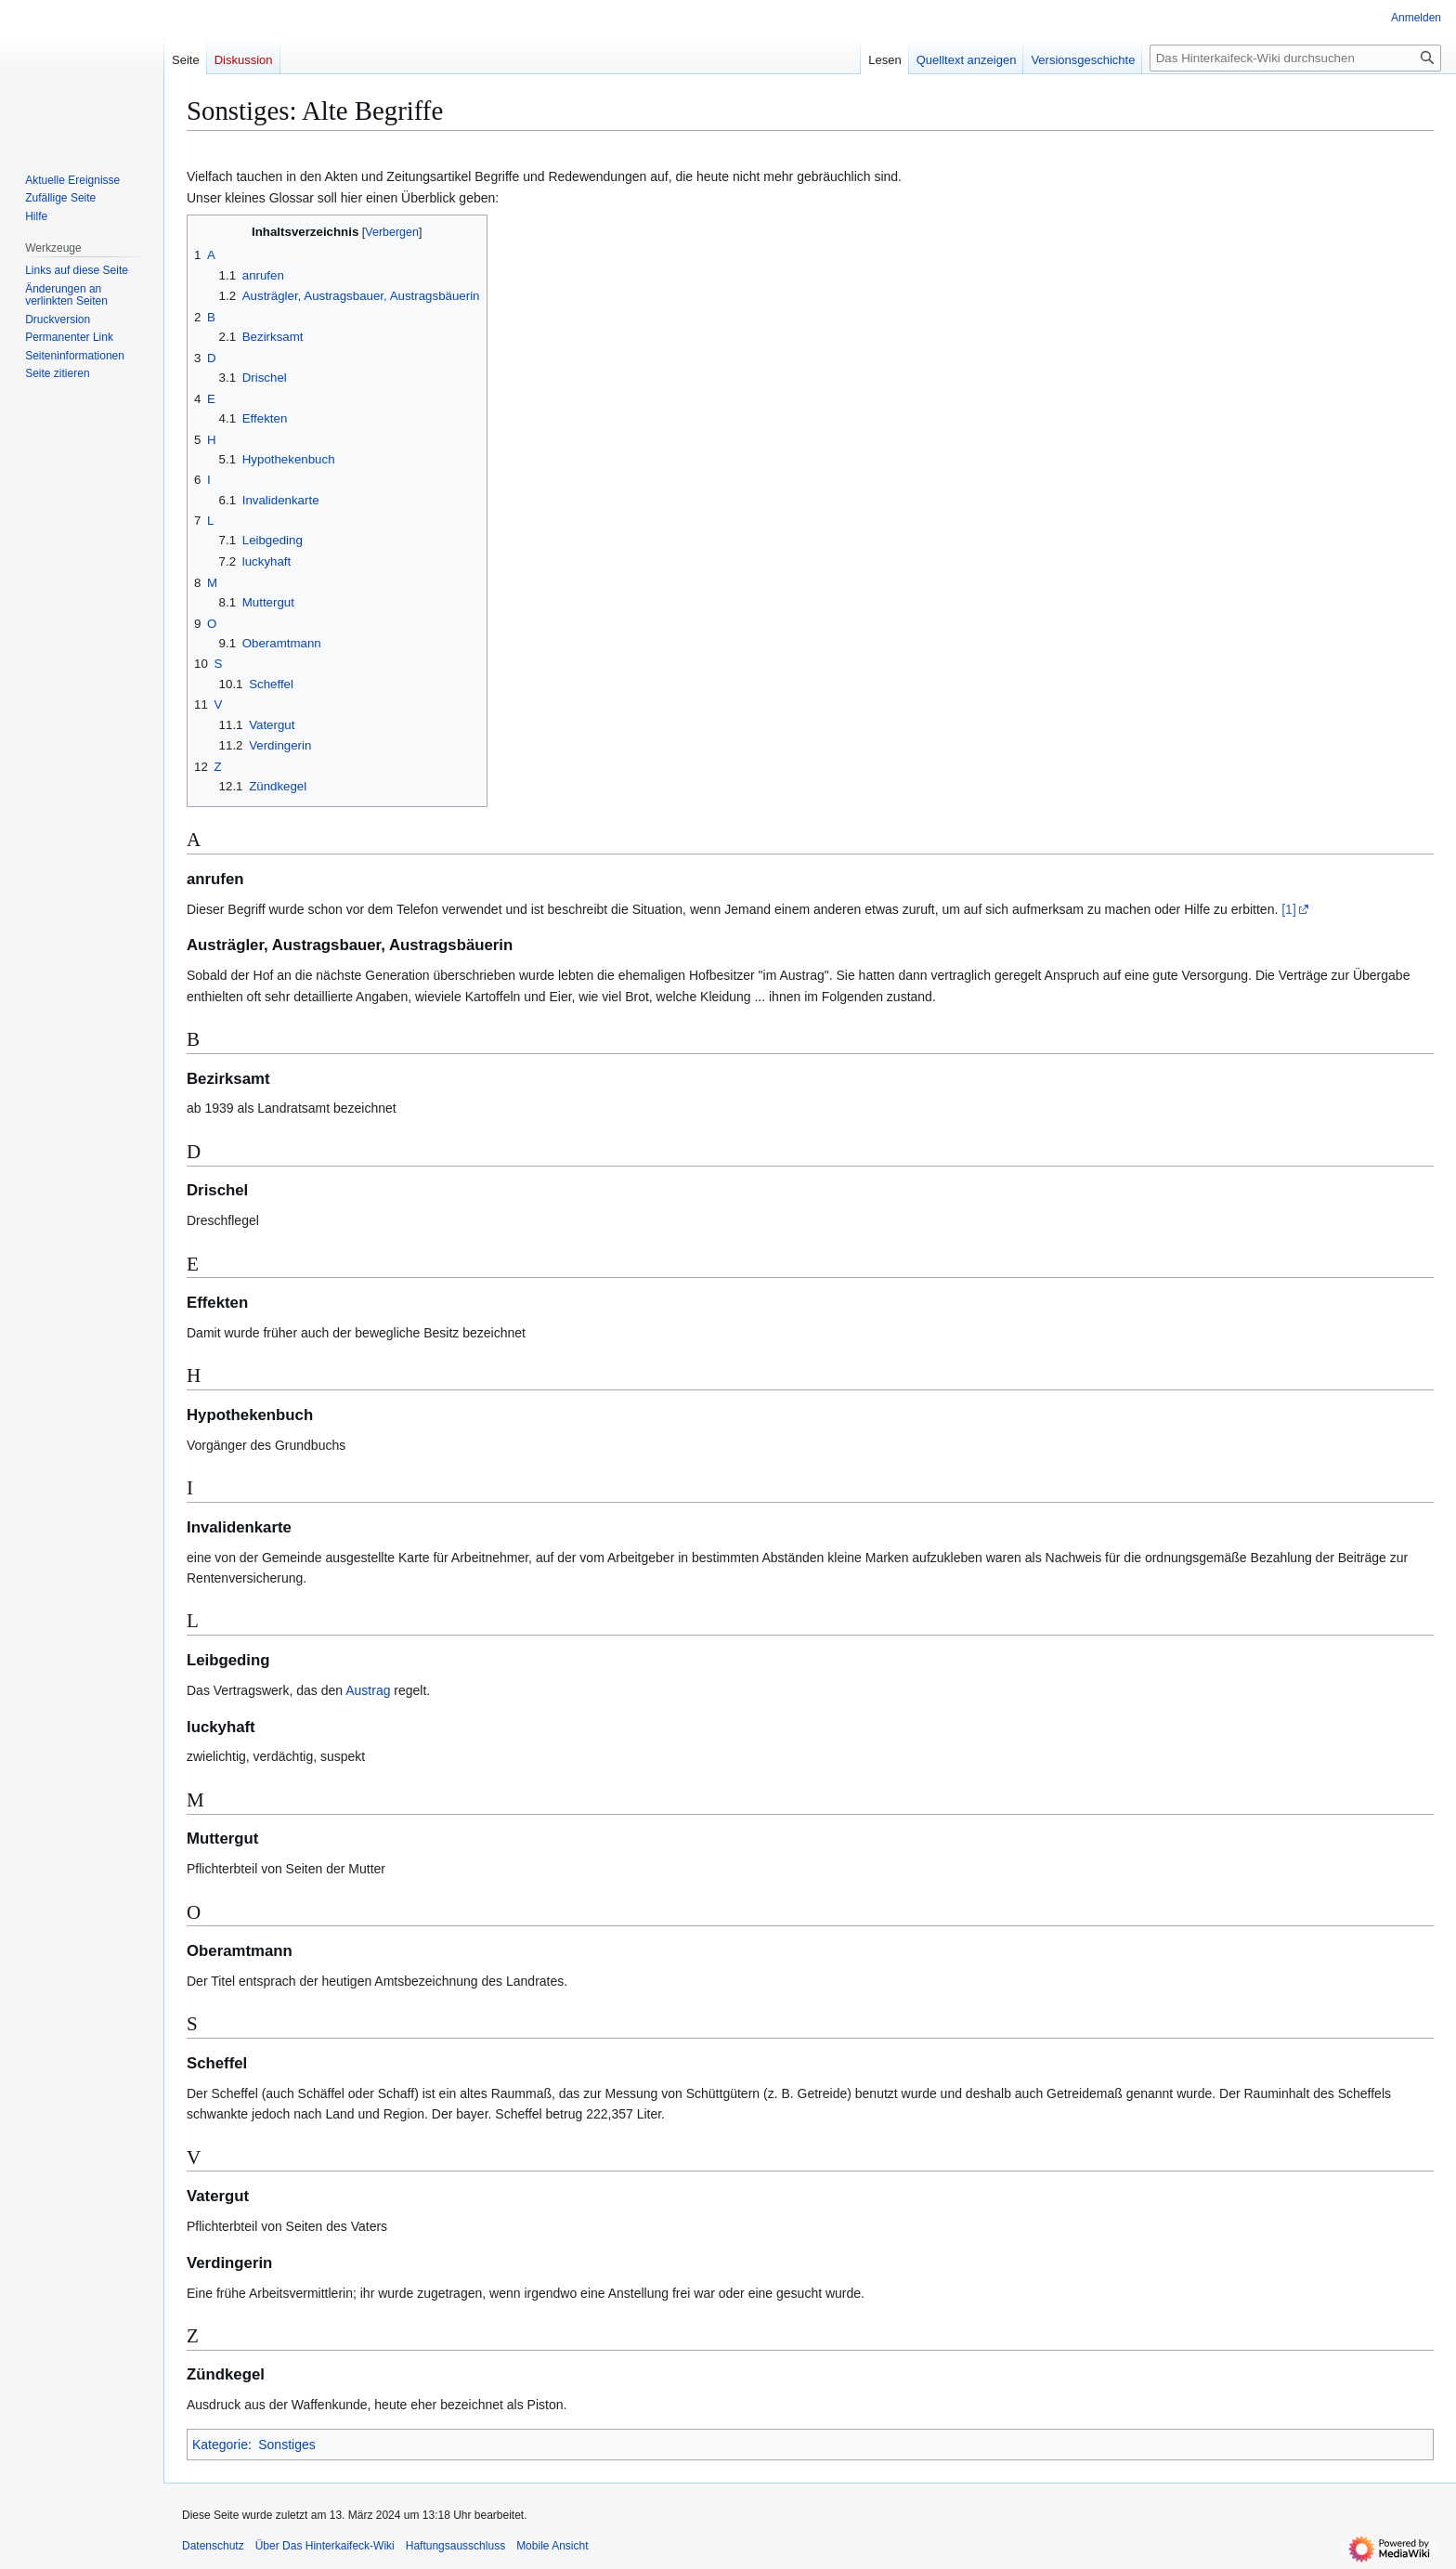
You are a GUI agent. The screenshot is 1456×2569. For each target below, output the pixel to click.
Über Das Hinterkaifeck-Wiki (325, 2545)
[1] (1288, 909)
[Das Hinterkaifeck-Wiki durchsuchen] (1295, 58)
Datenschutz (213, 2545)
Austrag (367, 1690)
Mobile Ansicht (552, 2545)
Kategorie (220, 2444)
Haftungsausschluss (455, 2545)
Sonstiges (286, 2444)
